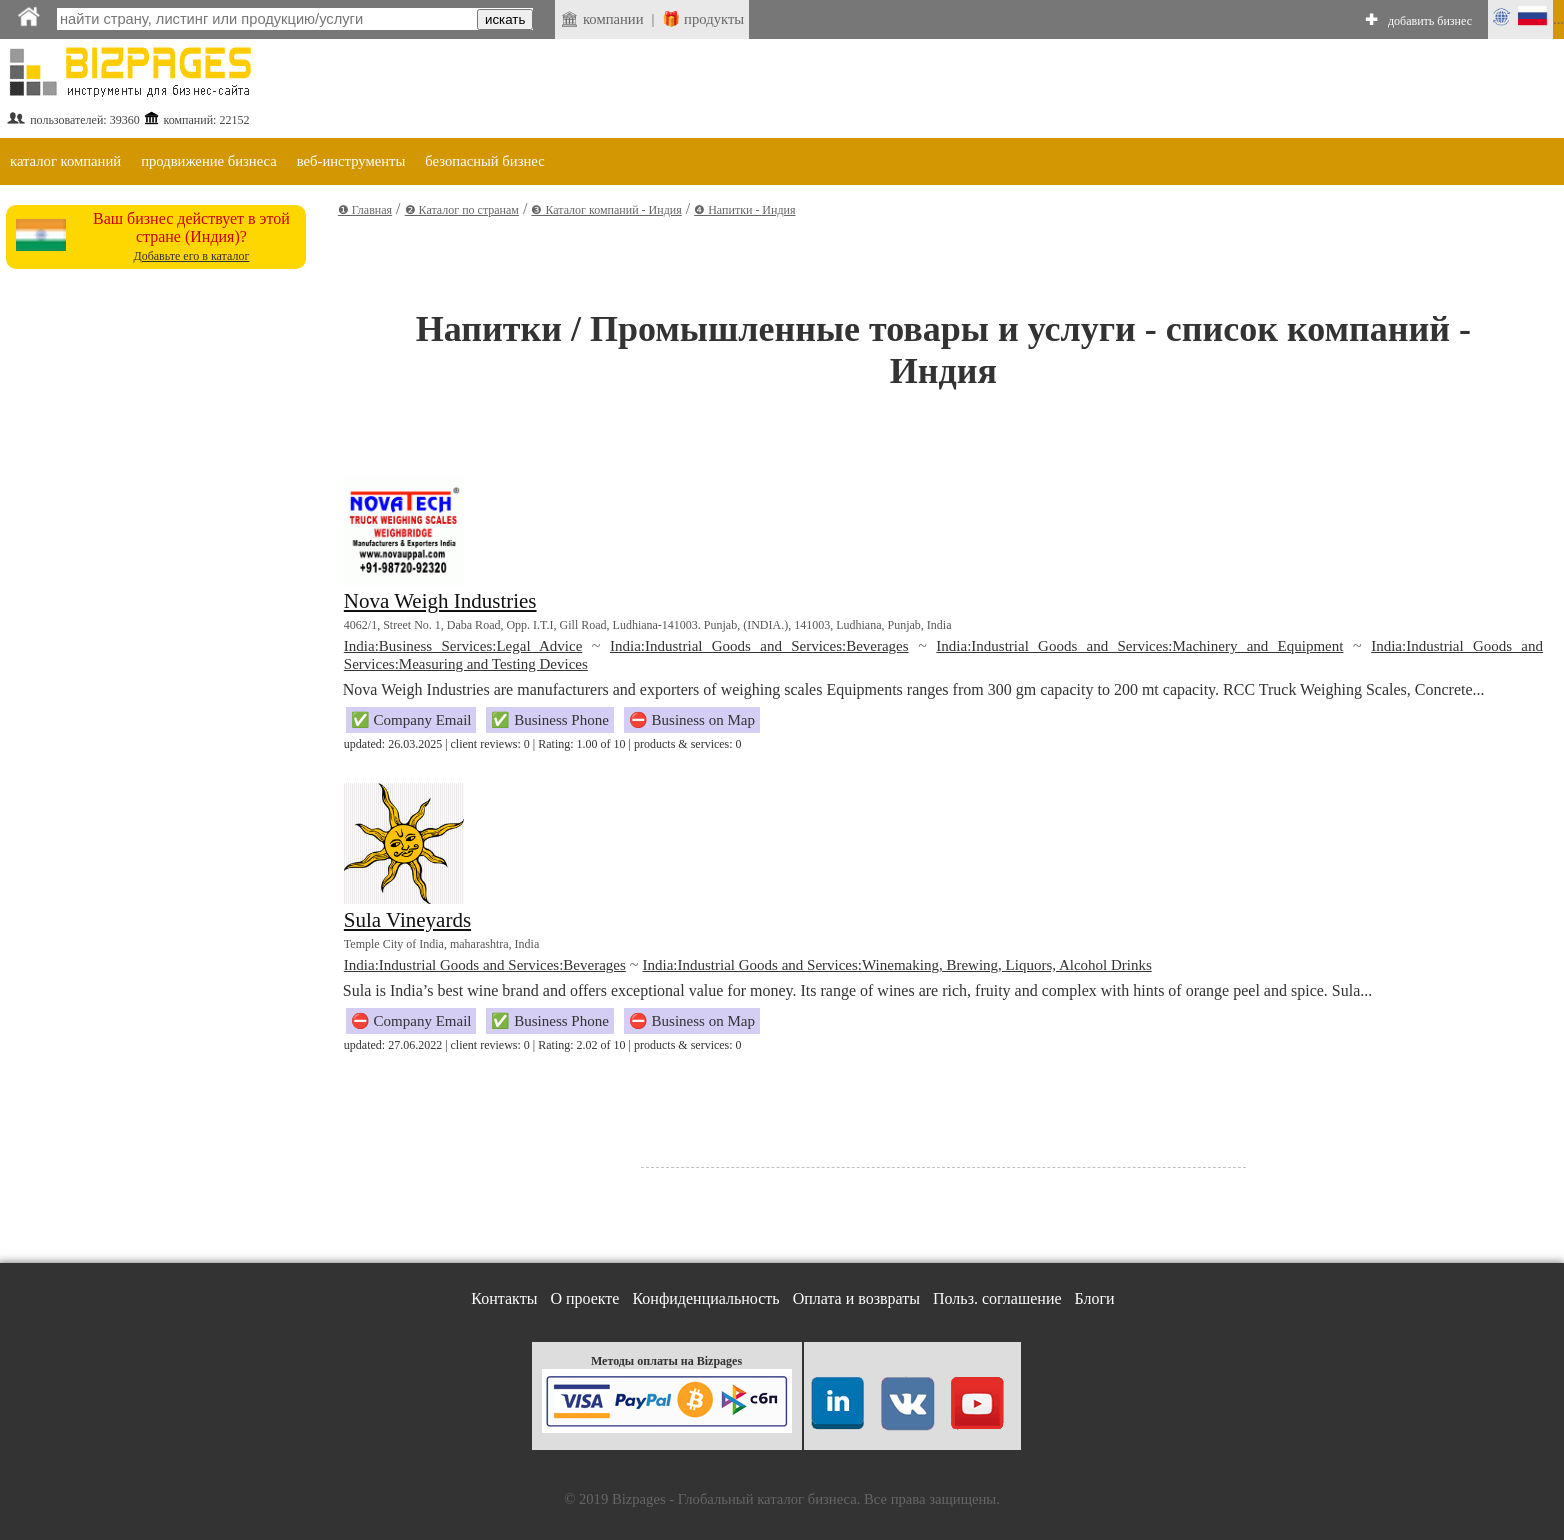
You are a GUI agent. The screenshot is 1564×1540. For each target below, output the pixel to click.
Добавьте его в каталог (191, 256)
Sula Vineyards (407, 920)
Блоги (1095, 1298)
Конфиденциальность (705, 1298)
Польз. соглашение (997, 1298)
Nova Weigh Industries (440, 601)
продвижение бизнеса (209, 161)
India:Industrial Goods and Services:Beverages (759, 646)
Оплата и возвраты (856, 1298)
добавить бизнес (1430, 21)
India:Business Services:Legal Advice (463, 646)
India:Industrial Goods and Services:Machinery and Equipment (1139, 646)
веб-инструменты (351, 161)
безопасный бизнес (484, 161)
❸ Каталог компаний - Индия (606, 210)
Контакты (504, 1298)
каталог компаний (65, 161)
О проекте (584, 1298)
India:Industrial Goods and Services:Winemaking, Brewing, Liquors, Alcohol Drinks (896, 965)
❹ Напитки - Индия (744, 210)
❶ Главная (365, 210)
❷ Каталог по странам (462, 210)
